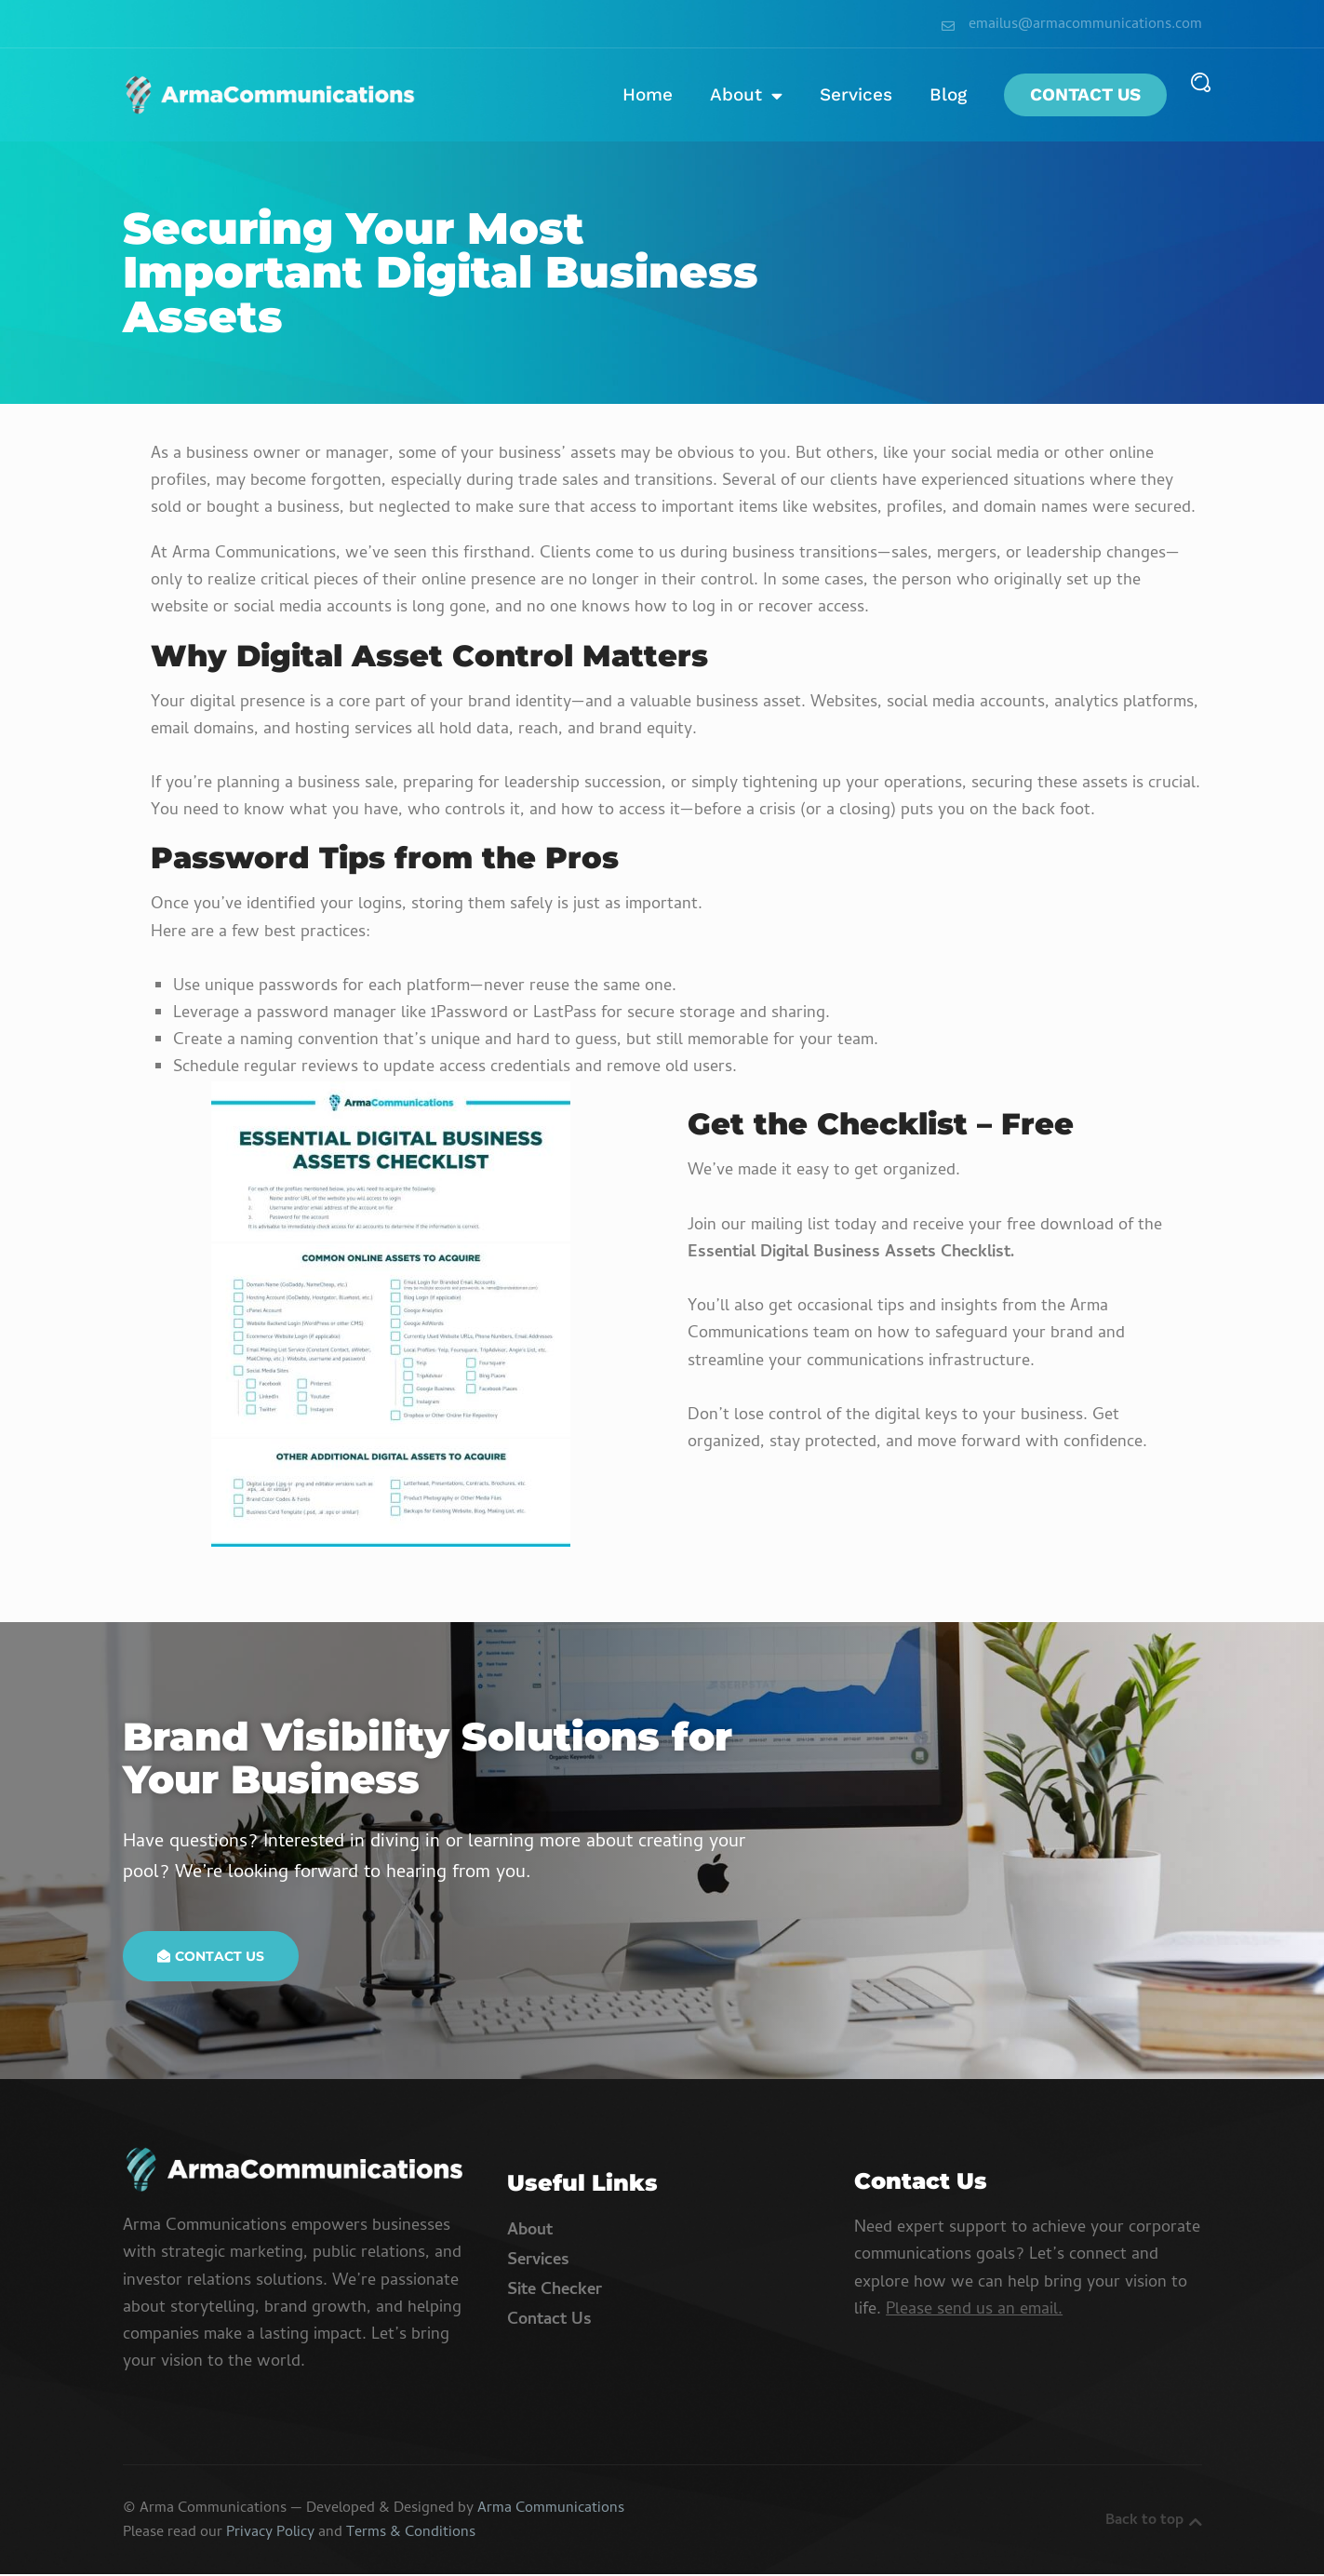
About (746, 95)
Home (647, 95)
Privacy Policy (270, 2535)
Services (856, 95)
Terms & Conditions (410, 2535)
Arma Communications (550, 2511)
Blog (948, 95)
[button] (1200, 82)
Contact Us (1085, 95)
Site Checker (554, 2293)
